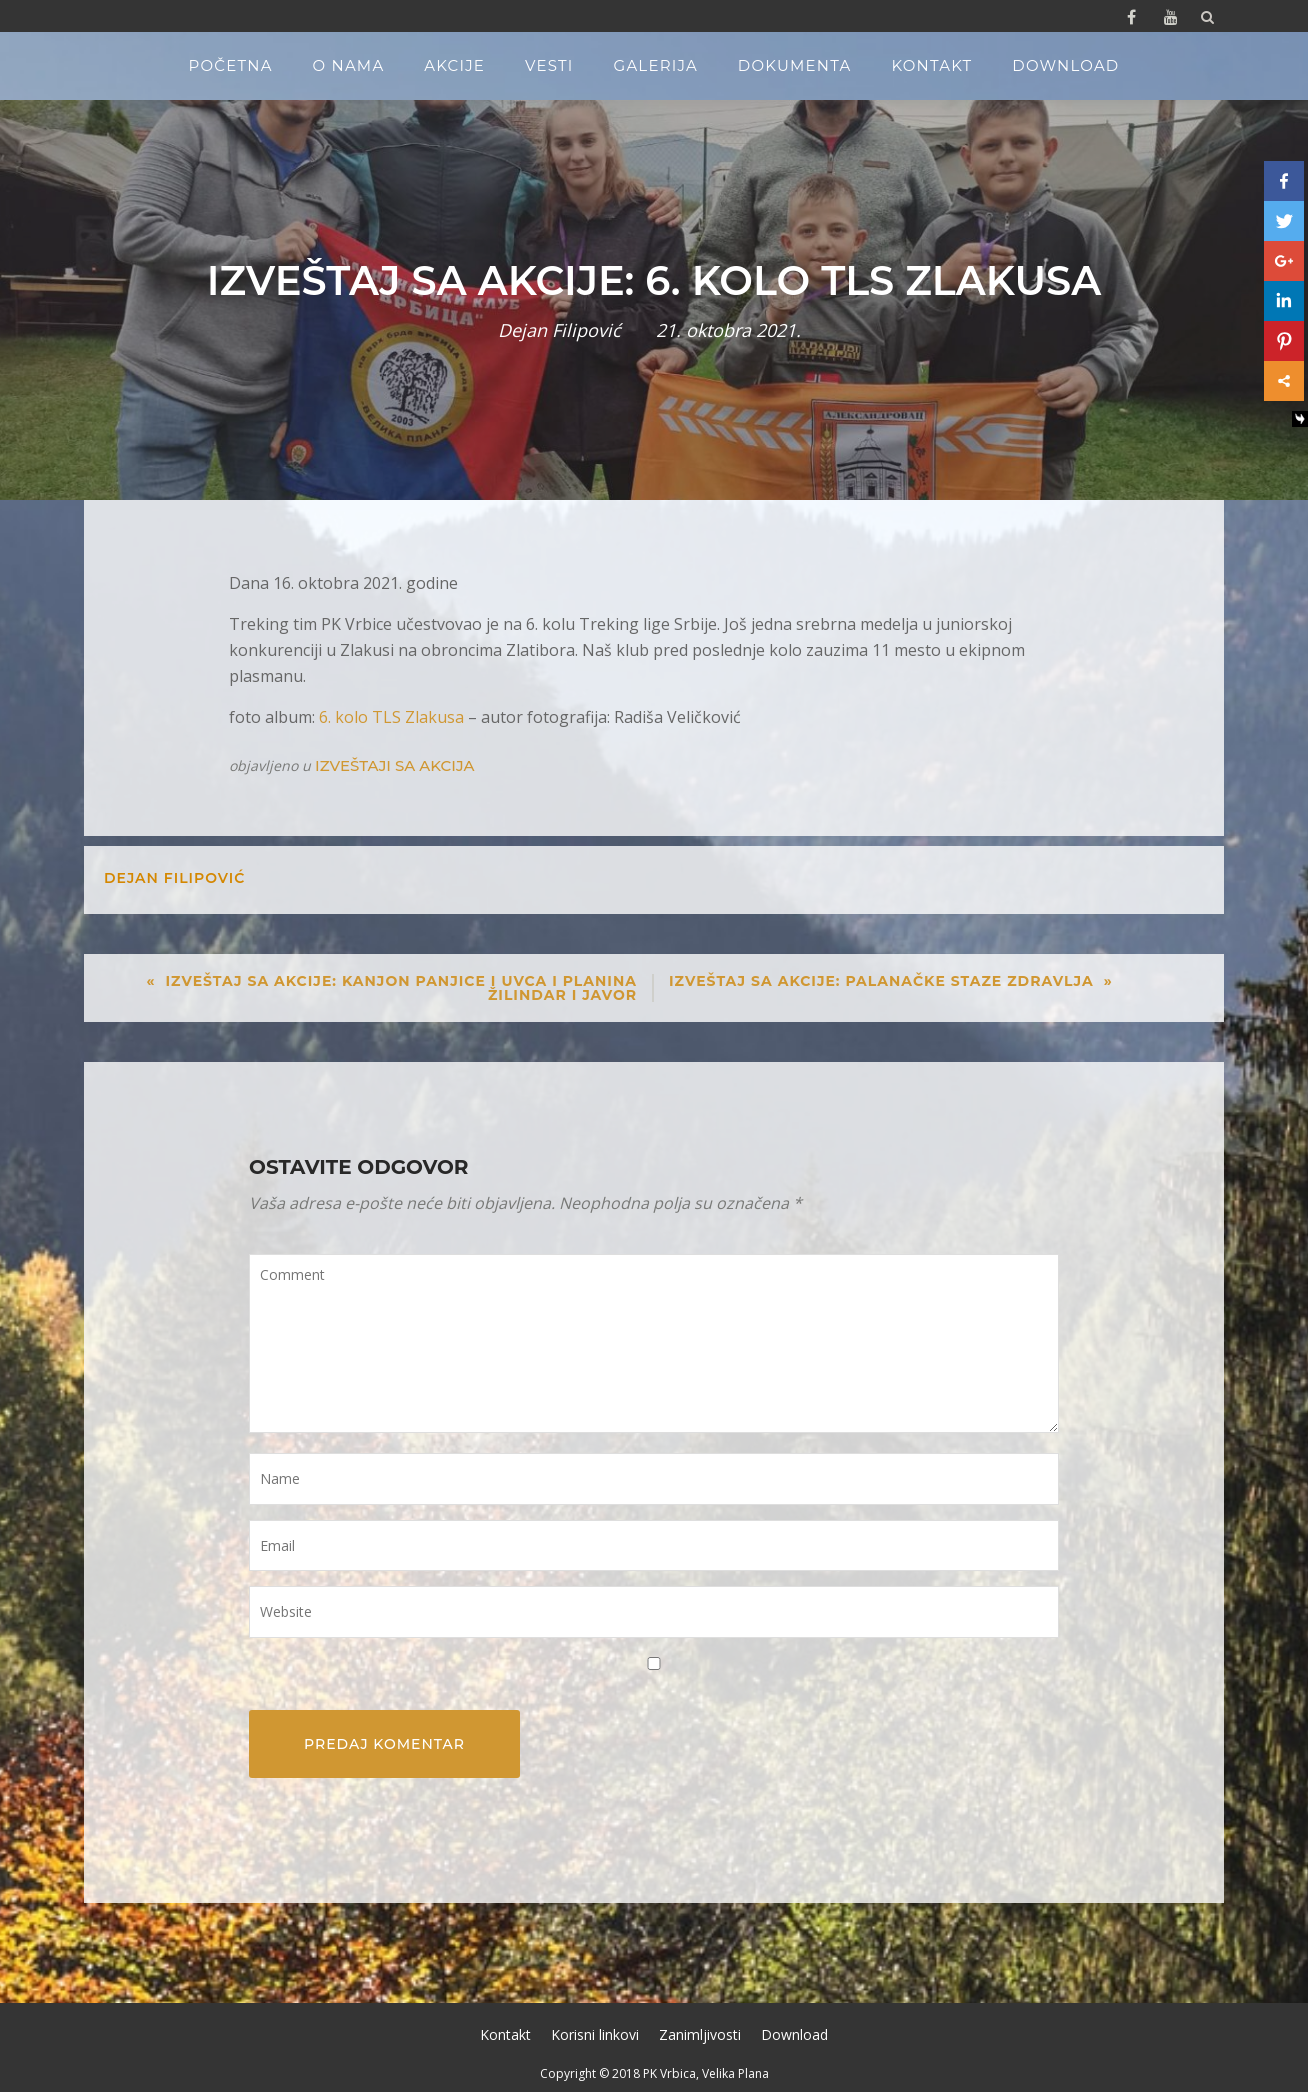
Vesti (549, 65)
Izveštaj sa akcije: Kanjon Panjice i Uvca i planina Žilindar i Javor (401, 988)
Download (1065, 65)
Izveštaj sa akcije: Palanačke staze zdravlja (881, 981)
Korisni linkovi (595, 2034)
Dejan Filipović (559, 330)
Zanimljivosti (700, 2034)
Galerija (656, 65)
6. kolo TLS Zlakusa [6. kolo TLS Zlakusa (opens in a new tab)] (391, 717)
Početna (231, 65)
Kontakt (931, 65)
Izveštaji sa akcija (394, 765)
